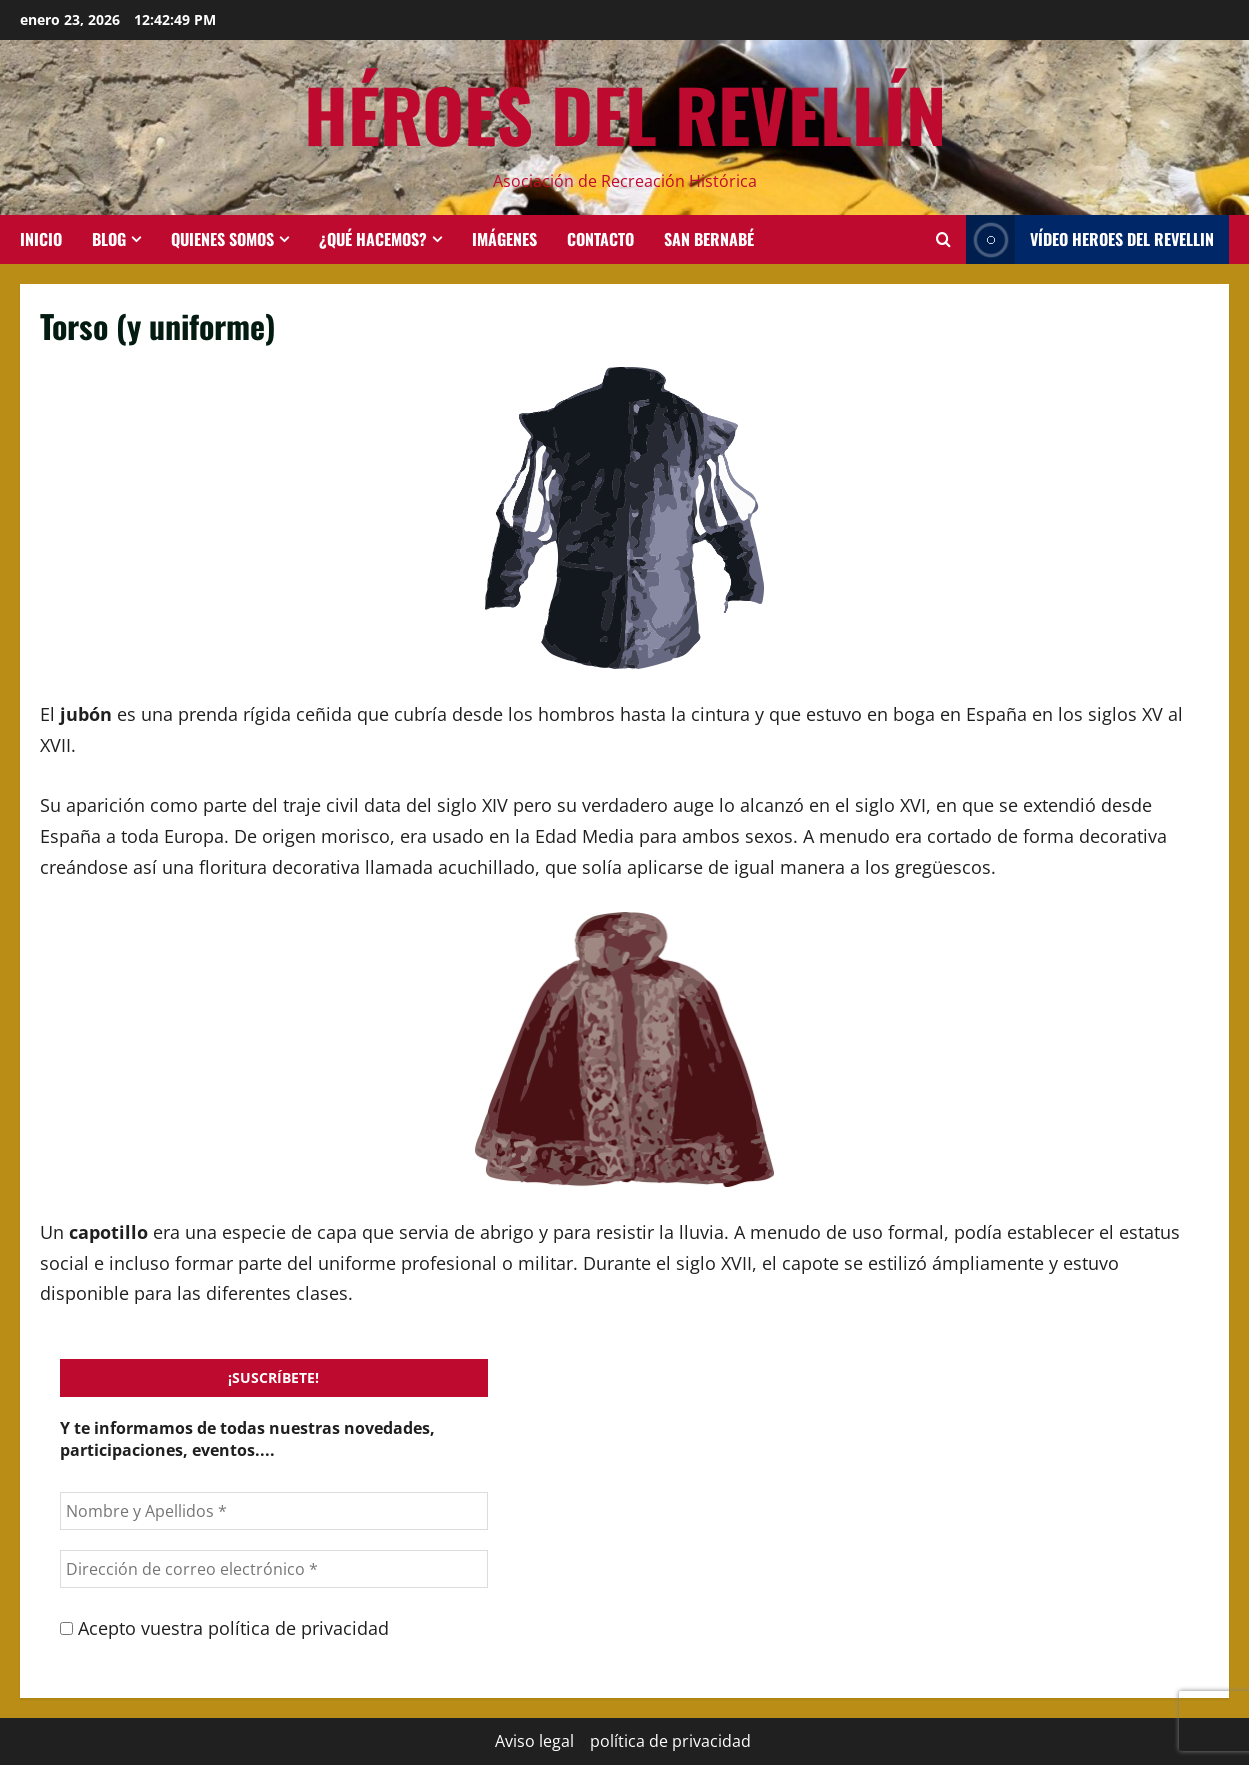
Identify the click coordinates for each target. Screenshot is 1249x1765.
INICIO (41, 239)
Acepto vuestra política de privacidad (224, 1628)
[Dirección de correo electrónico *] (274, 1569)
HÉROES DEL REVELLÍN (625, 113)
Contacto (600, 239)
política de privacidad (670, 1741)
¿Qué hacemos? (373, 239)
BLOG (109, 239)
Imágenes (504, 239)
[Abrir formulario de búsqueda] (943, 239)
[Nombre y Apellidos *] (274, 1511)
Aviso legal (534, 1741)
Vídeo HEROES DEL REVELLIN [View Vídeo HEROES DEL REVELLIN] (1090, 239)
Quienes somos (222, 239)
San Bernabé (709, 239)
